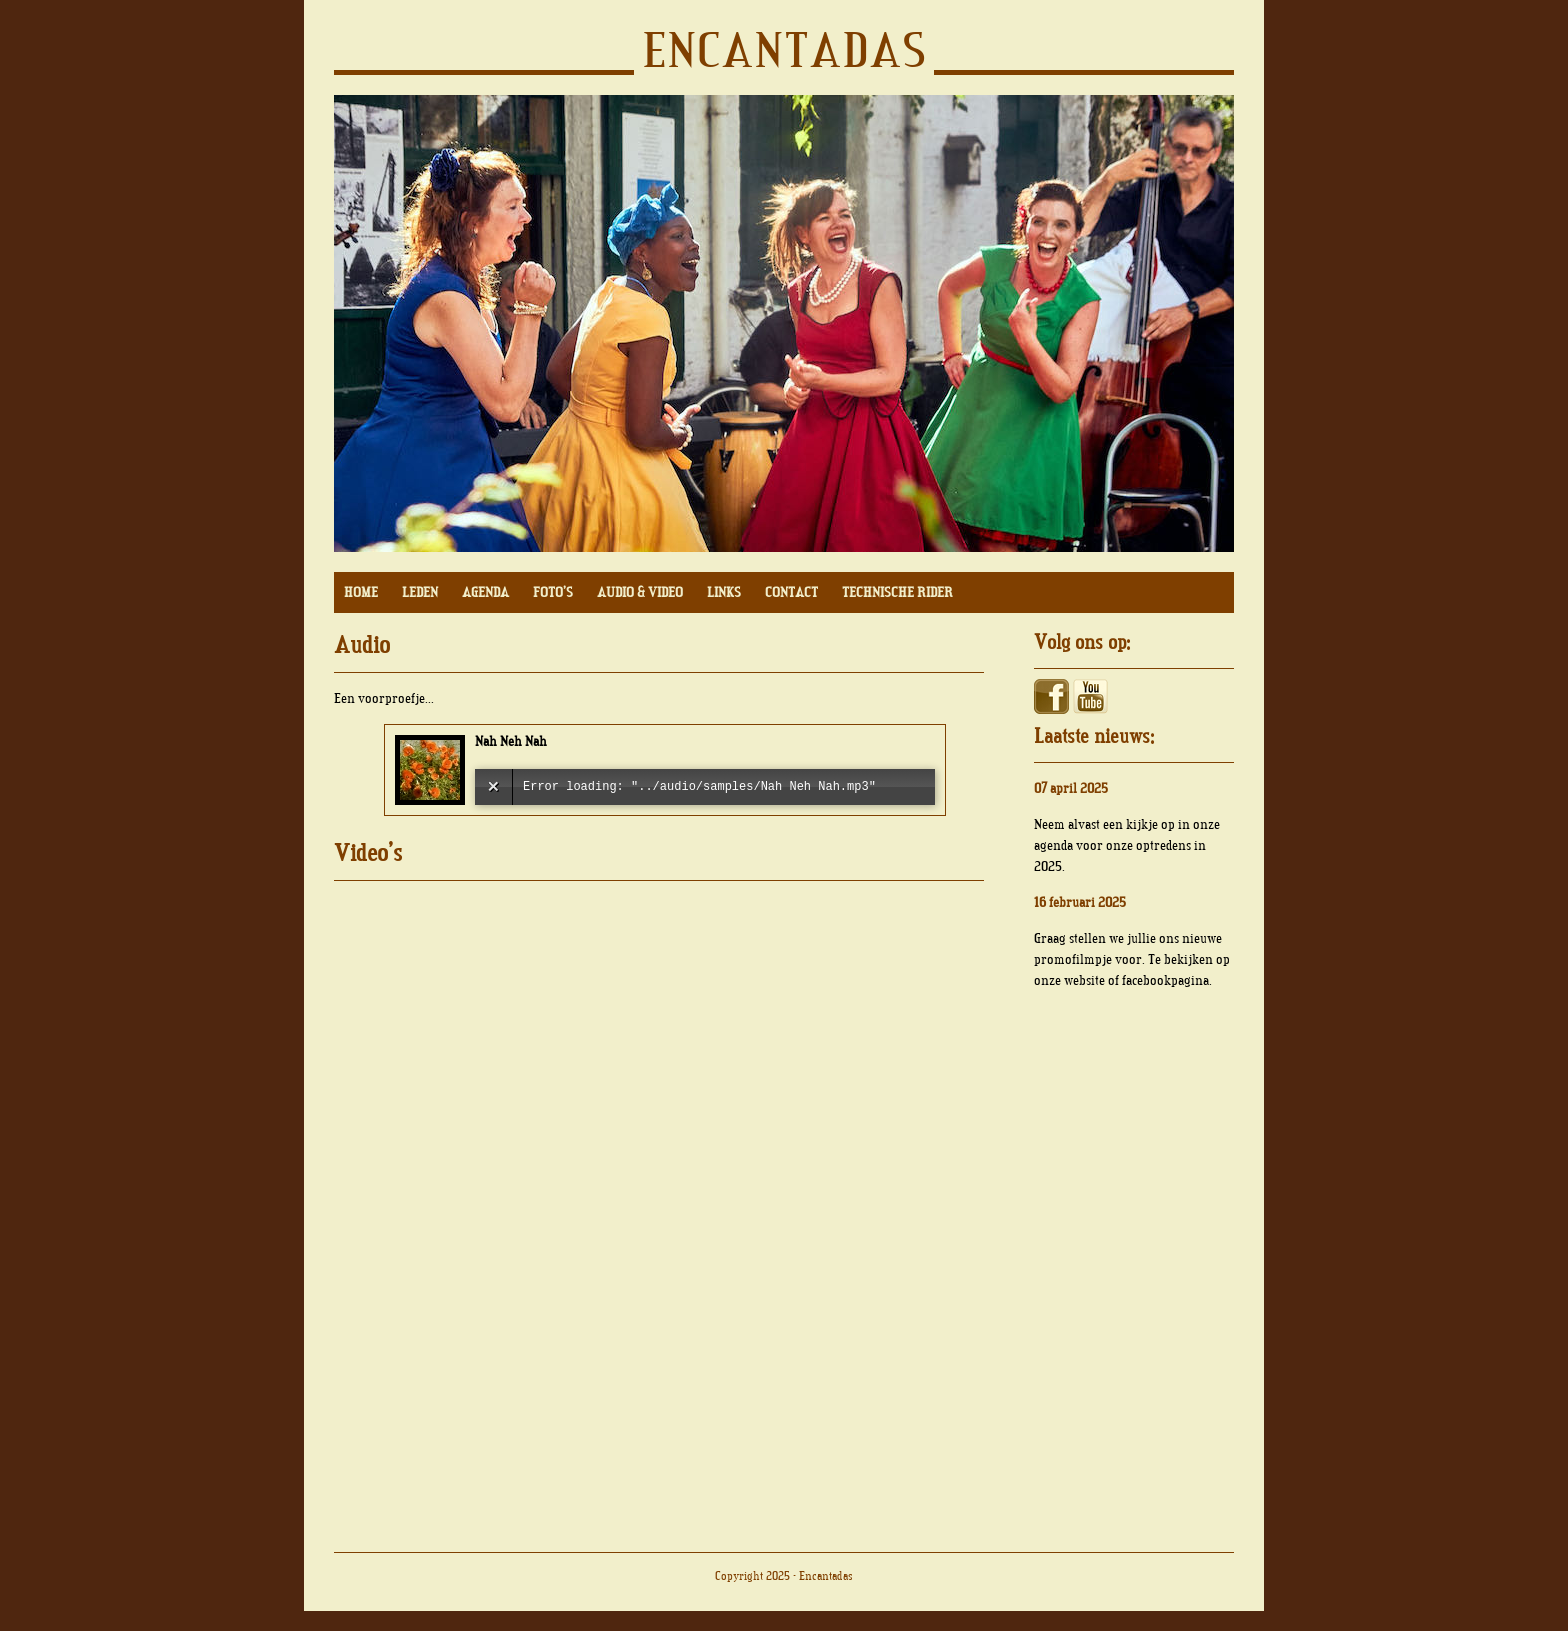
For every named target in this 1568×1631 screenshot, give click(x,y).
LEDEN (420, 592)
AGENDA (485, 592)
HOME (361, 592)
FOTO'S (553, 592)
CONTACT (791, 592)
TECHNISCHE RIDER (897, 592)
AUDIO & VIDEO (640, 592)
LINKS (724, 592)
